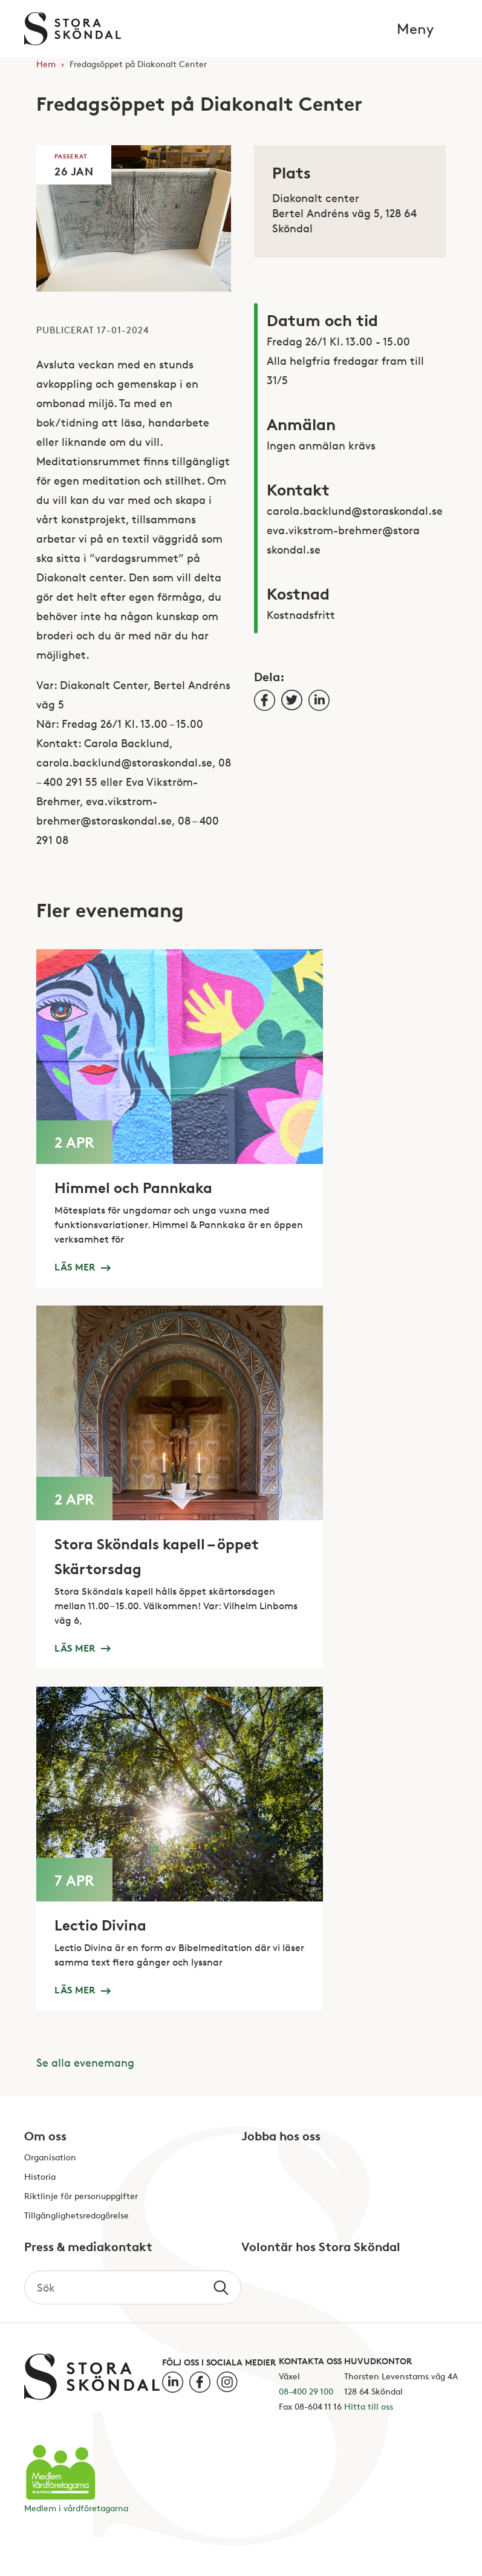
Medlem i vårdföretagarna (76, 2508)
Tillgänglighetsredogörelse (76, 2215)
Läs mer (82, 1266)
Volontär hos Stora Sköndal (320, 2247)
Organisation (50, 2157)
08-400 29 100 (306, 2391)
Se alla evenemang (85, 2062)
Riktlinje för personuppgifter (81, 2196)
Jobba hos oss (281, 2136)
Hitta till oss (368, 2406)
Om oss (45, 2136)
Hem (46, 64)
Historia (40, 2177)
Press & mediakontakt (88, 2247)
